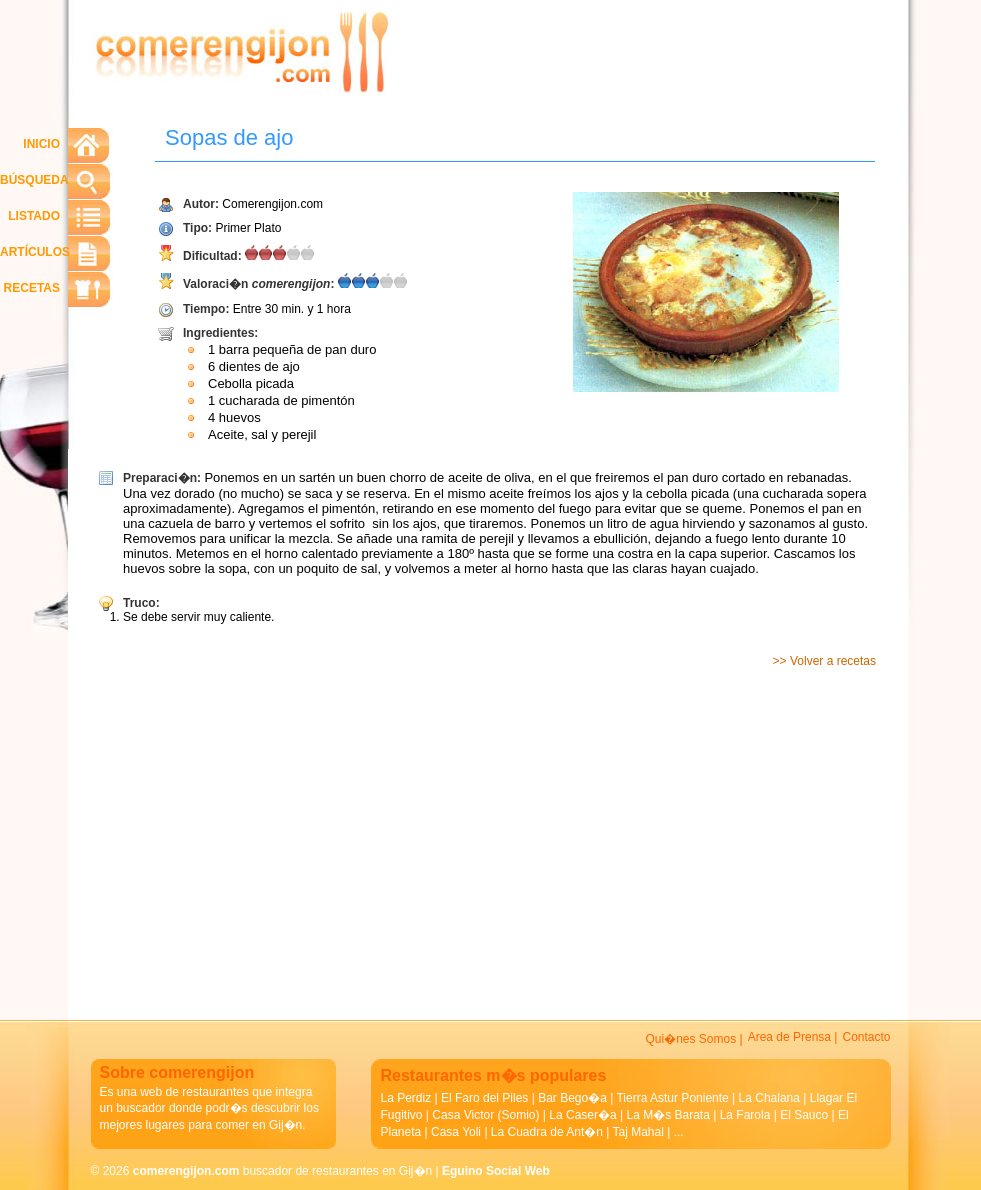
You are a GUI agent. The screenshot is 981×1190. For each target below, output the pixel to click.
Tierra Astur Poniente (672, 1098)
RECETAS (32, 288)
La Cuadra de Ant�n (547, 1132)
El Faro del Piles (484, 1098)
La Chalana (769, 1098)
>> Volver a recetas (824, 661)
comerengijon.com (186, 1171)
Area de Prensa (789, 1037)
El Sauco (804, 1115)
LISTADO (34, 216)
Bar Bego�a (572, 1098)
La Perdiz (406, 1098)
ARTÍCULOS (35, 252)
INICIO (41, 144)
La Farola (745, 1115)
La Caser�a (582, 1115)
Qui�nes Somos (690, 1039)
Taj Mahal (638, 1132)
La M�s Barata (667, 1115)
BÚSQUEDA (34, 180)
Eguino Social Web (496, 1171)
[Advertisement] (418, 836)
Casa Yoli (456, 1132)
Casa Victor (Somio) (485, 1115)
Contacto (866, 1037)
